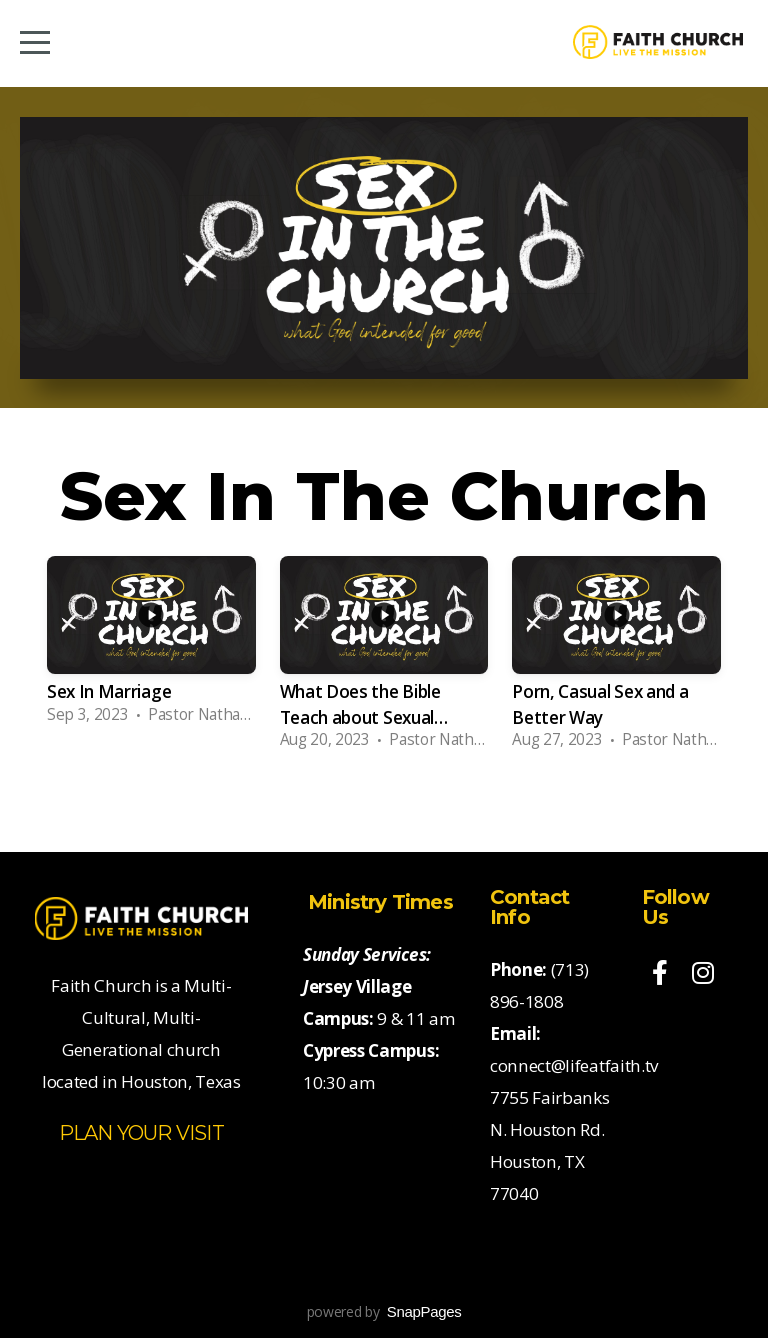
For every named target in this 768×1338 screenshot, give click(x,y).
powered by (384, 1311)
